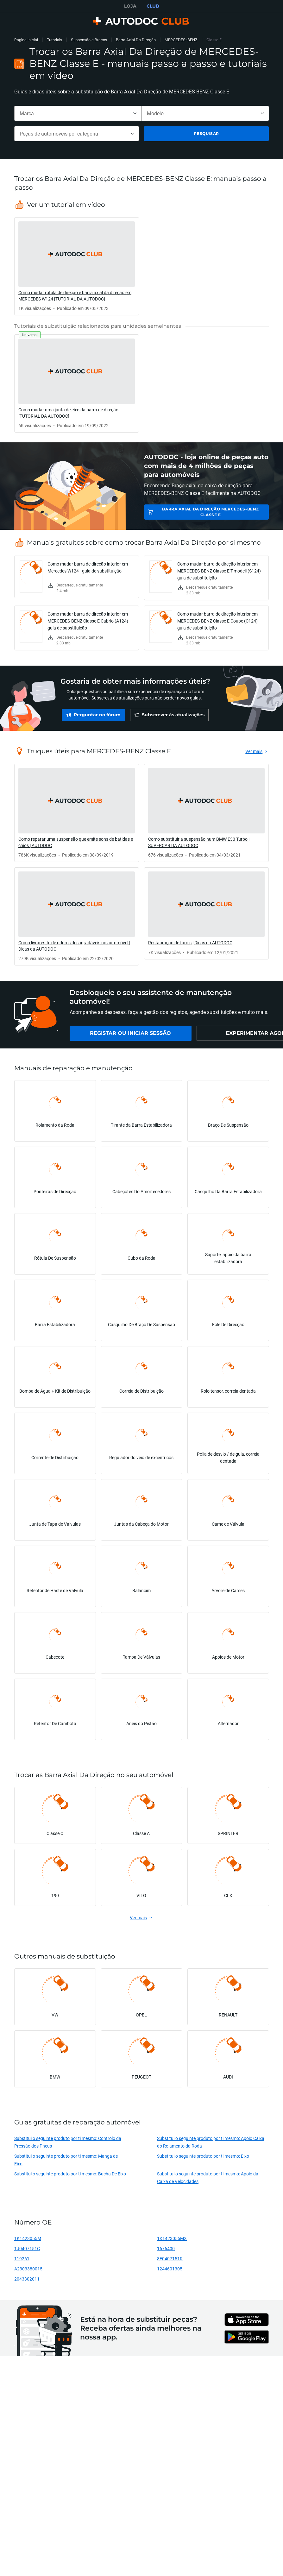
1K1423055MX (172, 2238)
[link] (76, 266)
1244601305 (169, 2269)
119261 (21, 2259)
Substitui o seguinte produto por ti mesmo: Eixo (203, 2156)
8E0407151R (170, 2259)
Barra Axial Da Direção (136, 39)
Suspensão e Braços (89, 39)
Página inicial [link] (26, 39)
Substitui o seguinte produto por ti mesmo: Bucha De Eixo (70, 2174)
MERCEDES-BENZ (181, 39)
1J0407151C (27, 2248)
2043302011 (27, 2279)
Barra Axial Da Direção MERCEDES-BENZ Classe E (210, 512)
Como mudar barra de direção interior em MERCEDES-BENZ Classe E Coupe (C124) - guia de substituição (218, 621)
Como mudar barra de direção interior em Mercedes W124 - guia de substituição (87, 567)
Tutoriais (54, 39)
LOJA (130, 6)
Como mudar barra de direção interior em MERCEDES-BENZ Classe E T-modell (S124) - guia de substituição (220, 571)
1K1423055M (27, 2238)
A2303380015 (28, 2269)
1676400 (166, 2248)
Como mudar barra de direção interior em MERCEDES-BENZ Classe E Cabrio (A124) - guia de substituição (88, 621)
